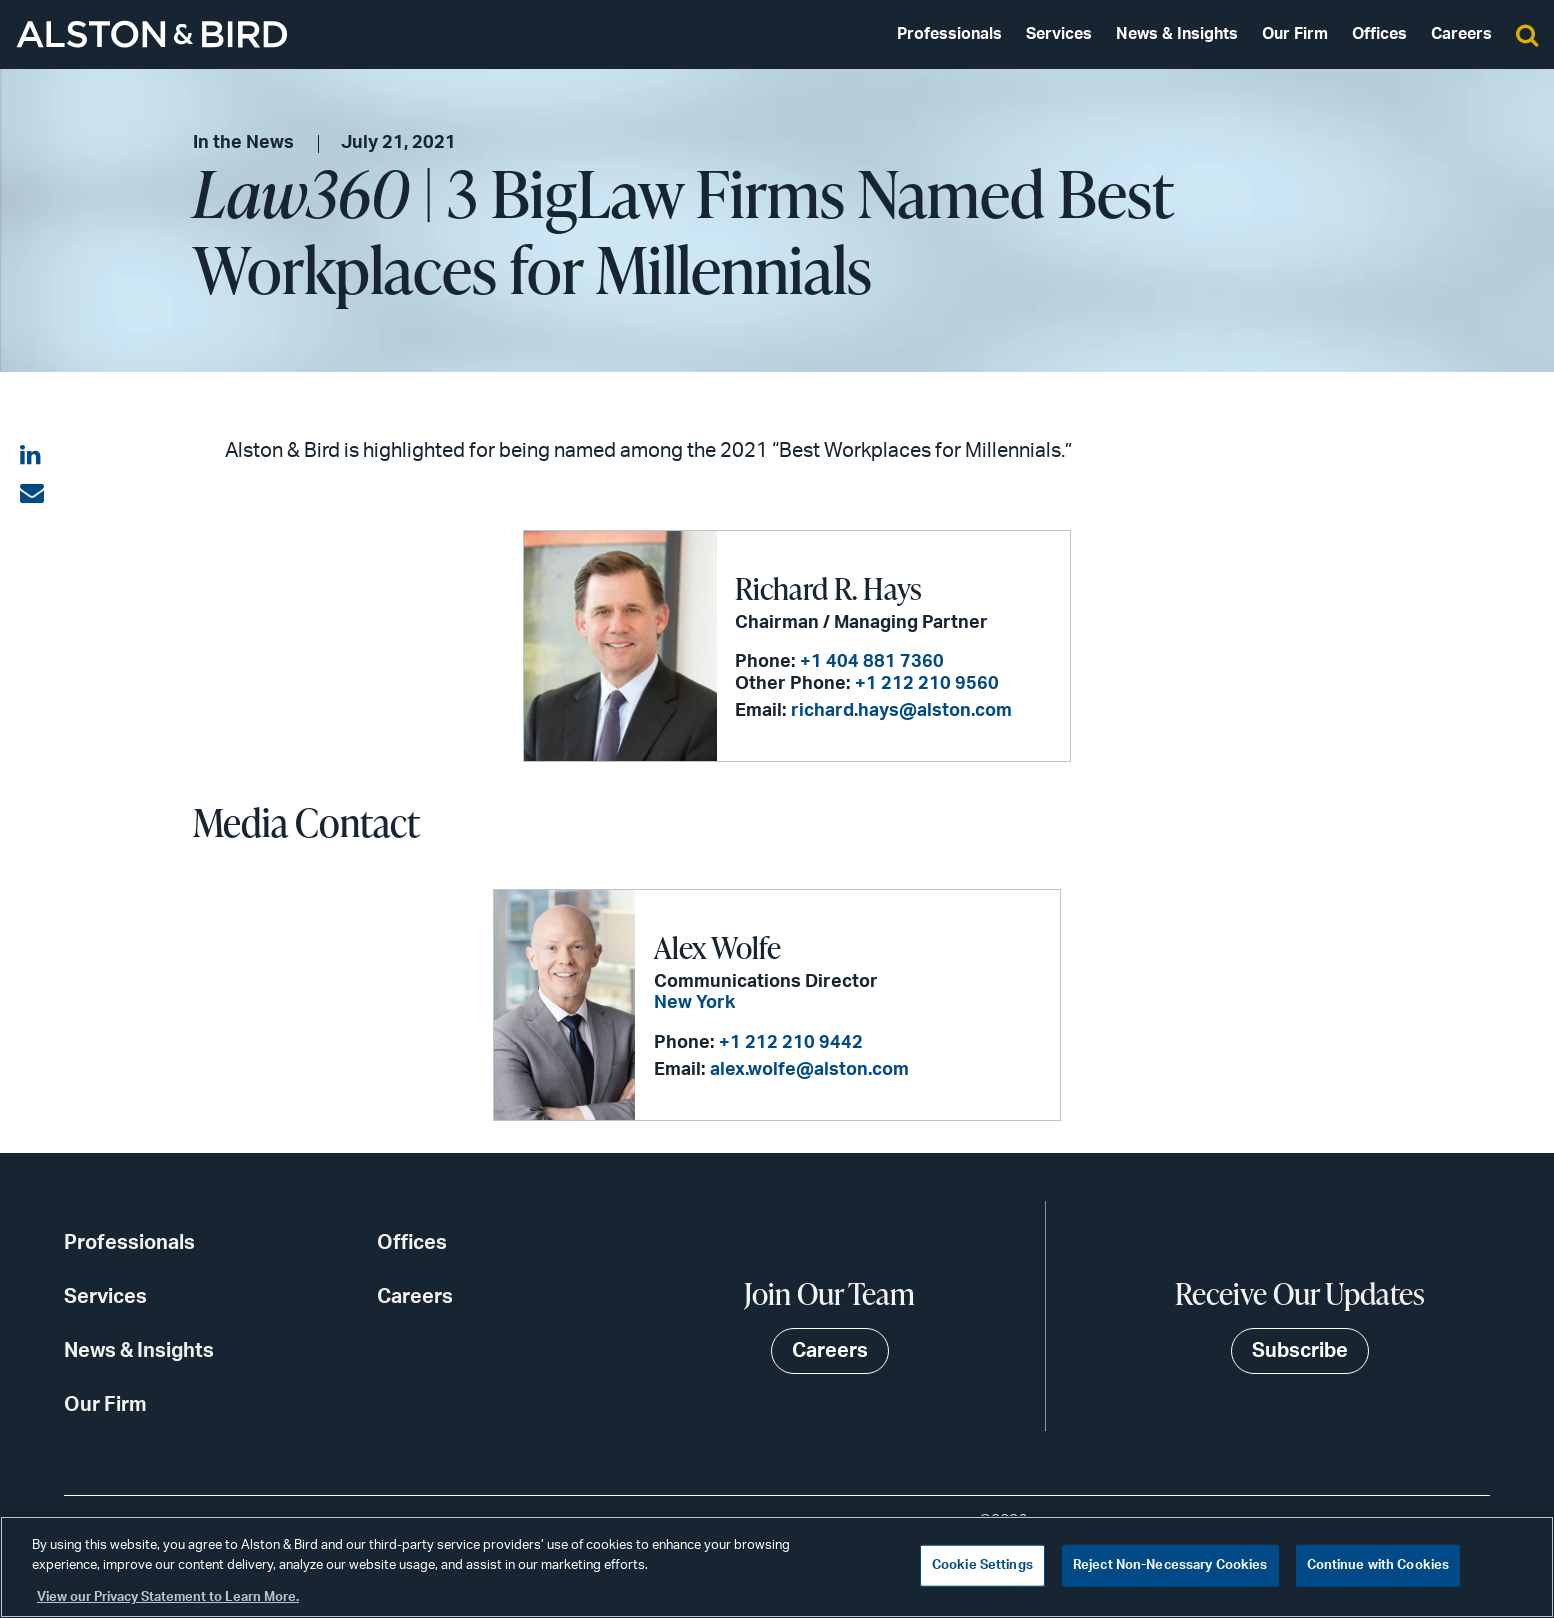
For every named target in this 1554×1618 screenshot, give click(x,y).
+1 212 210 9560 (927, 684)
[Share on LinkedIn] (32, 456)
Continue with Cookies (1378, 1565)
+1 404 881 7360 (872, 662)
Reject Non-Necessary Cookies (1170, 1565)
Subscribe (1300, 1351)
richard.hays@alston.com (901, 711)
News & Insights (1177, 34)
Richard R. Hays (828, 588)
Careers (1461, 34)
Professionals (949, 34)
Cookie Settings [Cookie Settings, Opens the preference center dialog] (982, 1565)
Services (1059, 34)
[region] (777, 1567)
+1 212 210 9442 (791, 1043)
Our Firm (1295, 34)
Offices (1379, 34)
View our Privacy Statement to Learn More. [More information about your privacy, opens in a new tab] (168, 1597)
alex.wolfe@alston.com (809, 1070)
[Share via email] (32, 494)
